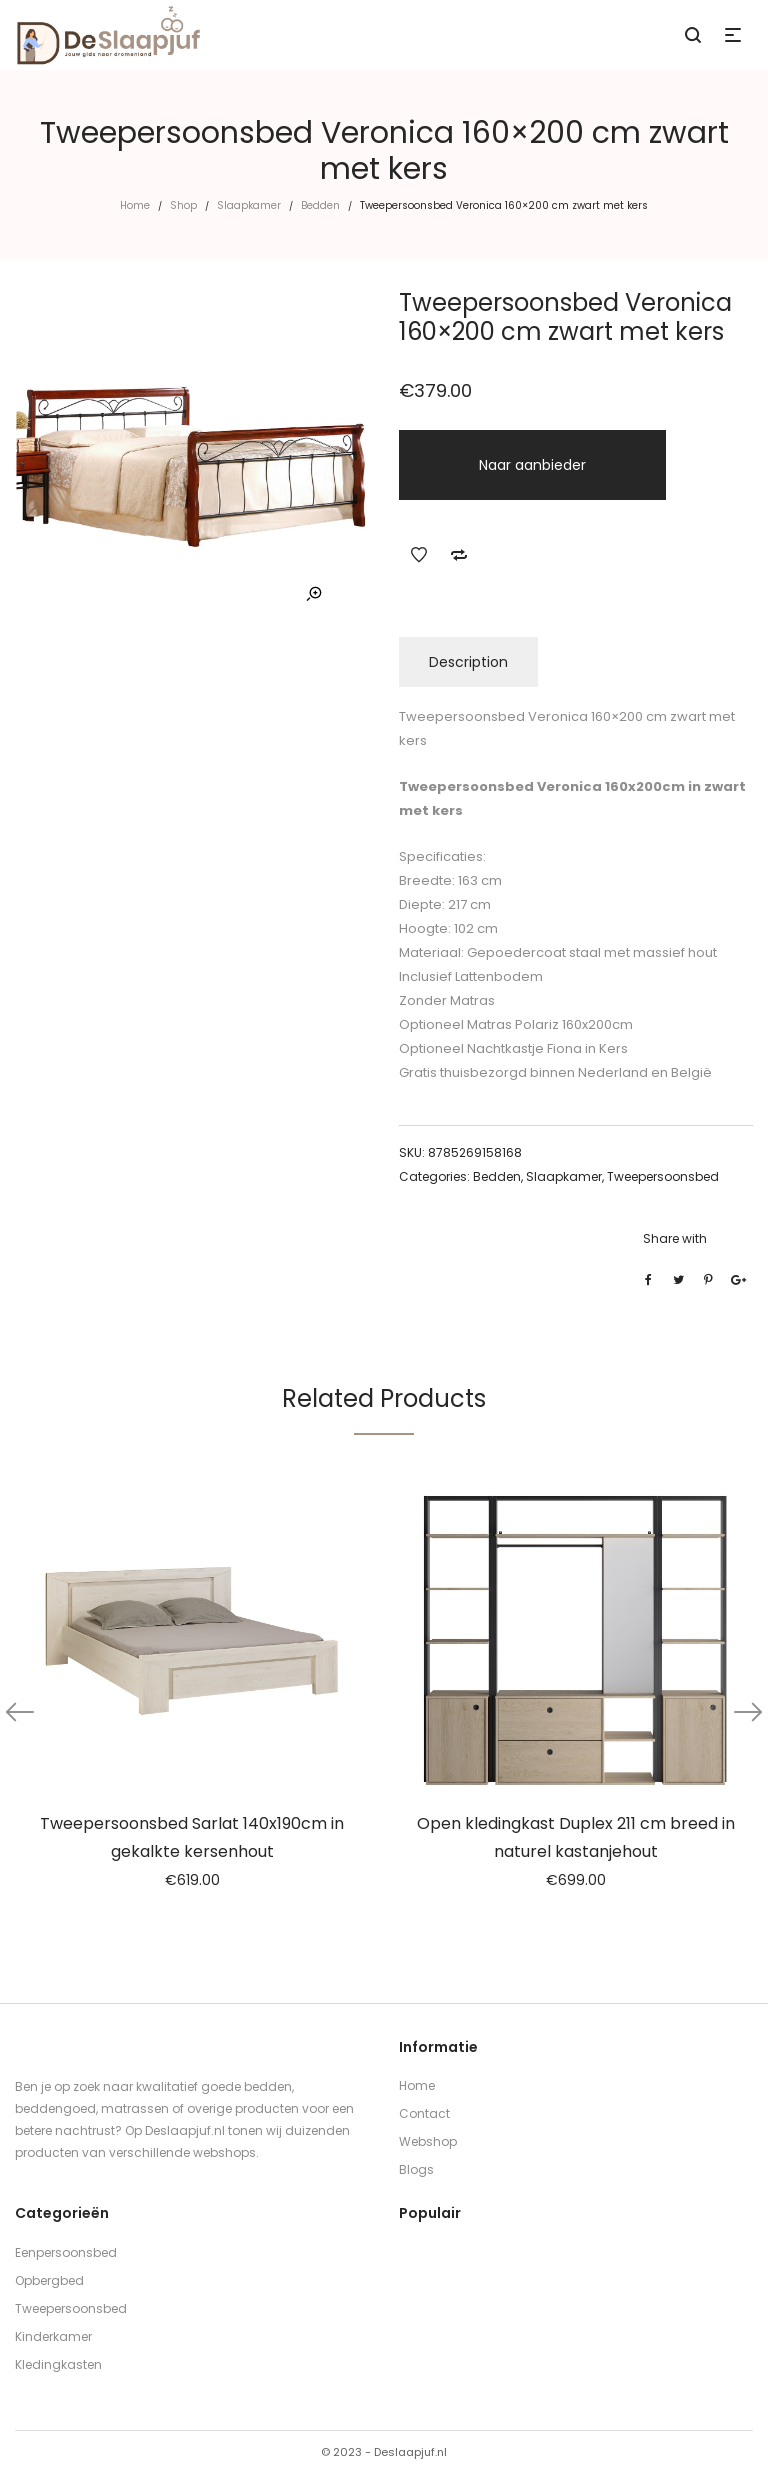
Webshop (428, 2141)
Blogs (416, 2169)
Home (135, 205)
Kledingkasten (58, 2364)
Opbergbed (49, 2280)
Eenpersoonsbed (66, 2252)
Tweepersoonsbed (663, 1176)
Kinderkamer (53, 2336)
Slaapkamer (249, 205)
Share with (675, 1238)
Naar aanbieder (532, 465)
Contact (424, 2113)
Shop (183, 205)
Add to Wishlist (419, 555)
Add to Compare (459, 555)
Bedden (320, 205)
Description (468, 662)
